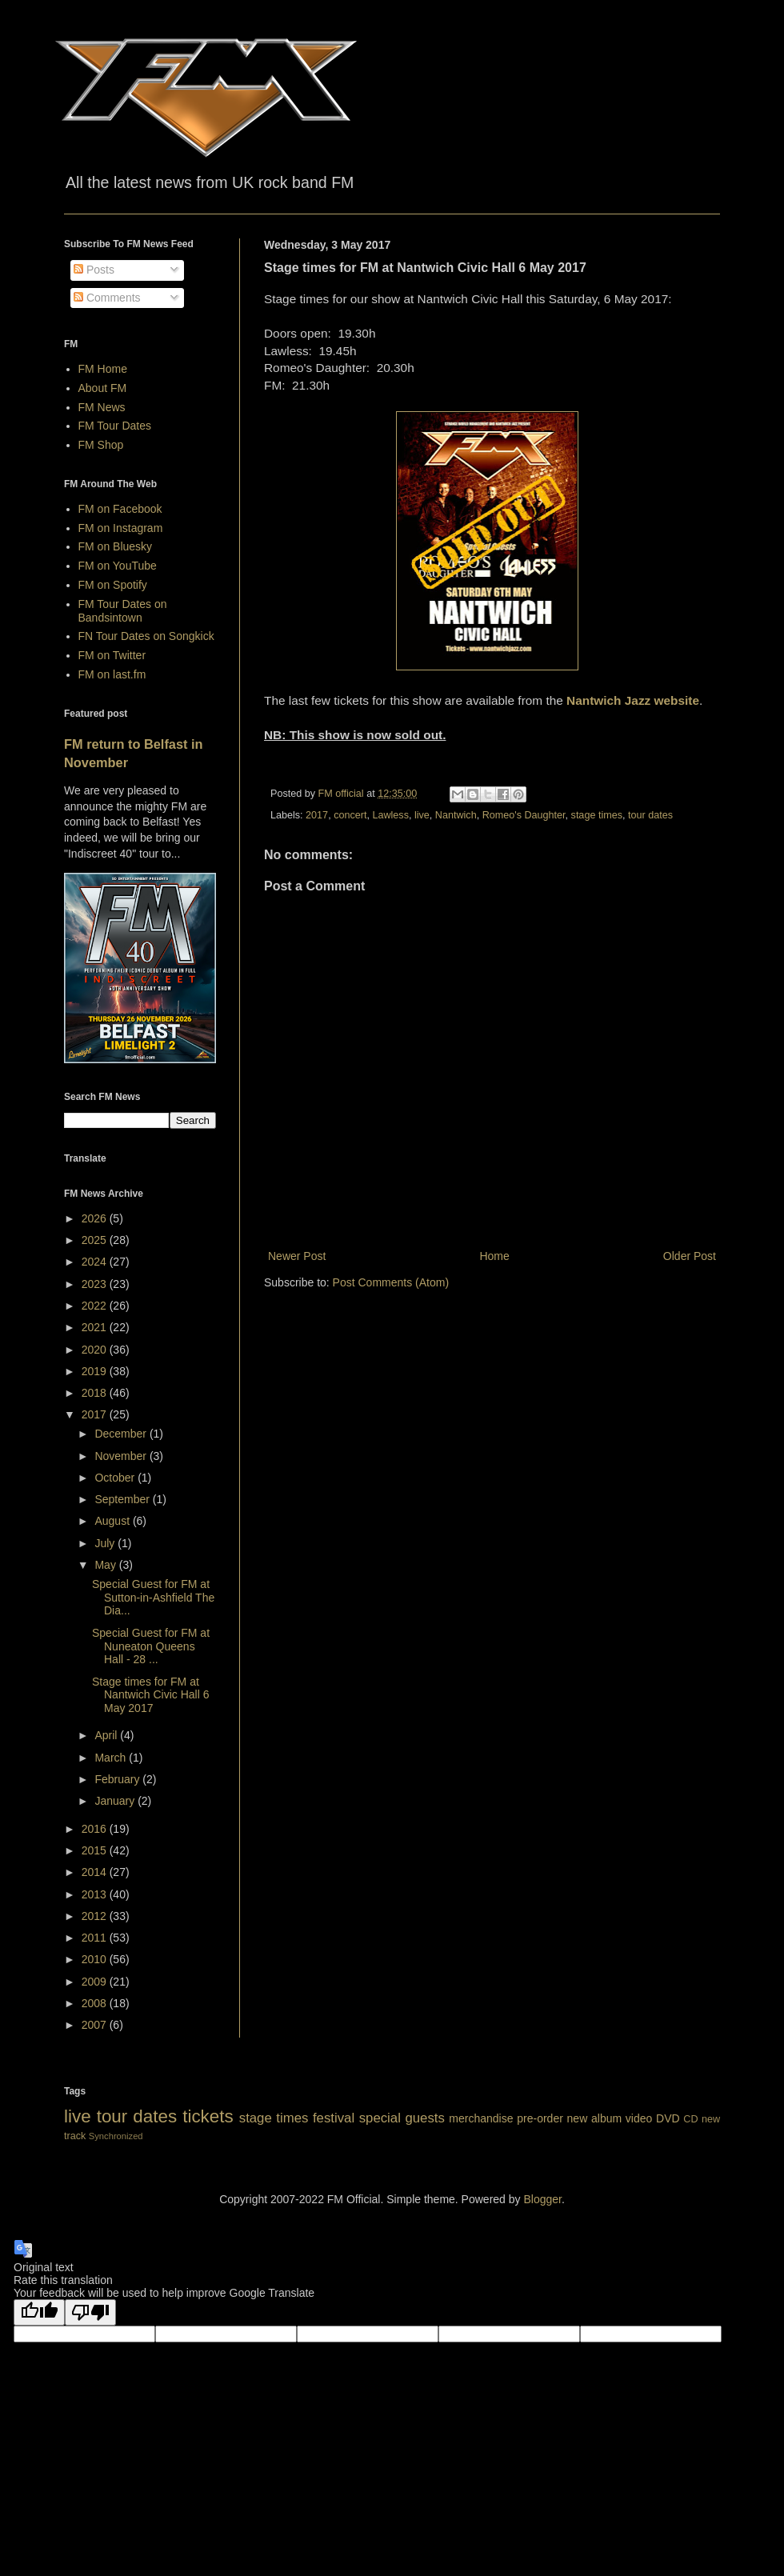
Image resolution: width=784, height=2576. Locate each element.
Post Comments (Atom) (391, 1282)
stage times (596, 815)
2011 (96, 1937)
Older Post (689, 1256)
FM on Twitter (112, 655)
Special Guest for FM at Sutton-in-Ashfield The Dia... (153, 1598)
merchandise (481, 2118)
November (121, 1456)
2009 (96, 1981)
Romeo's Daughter (524, 815)
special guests (402, 2118)
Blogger (542, 2199)
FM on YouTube (117, 565)
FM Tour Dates (115, 425)
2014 (96, 1872)
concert (350, 815)
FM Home (102, 368)
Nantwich (456, 815)
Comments (107, 297)
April (107, 1735)
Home (494, 1256)
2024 (96, 1261)
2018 (96, 1392)
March (111, 1757)
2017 (317, 815)
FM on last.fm (112, 674)
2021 (96, 1327)
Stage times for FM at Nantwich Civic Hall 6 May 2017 (150, 1695)
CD (690, 2119)
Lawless (390, 815)
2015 (96, 1850)
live (422, 815)
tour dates (650, 815)
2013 (96, 1894)
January (116, 1800)
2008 (96, 2003)
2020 (96, 1349)
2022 (96, 1305)
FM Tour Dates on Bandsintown (122, 611)
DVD (668, 2118)
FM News (102, 407)
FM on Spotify (112, 584)
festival (333, 2118)
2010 (96, 1959)
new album (594, 2118)
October (116, 1477)
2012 (96, 1916)
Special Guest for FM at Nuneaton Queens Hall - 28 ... (151, 1646)
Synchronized (116, 2136)
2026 (96, 1218)
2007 (96, 2024)
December (121, 1433)
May (106, 1564)
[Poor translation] (90, 2312)
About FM (102, 388)
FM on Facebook (120, 508)
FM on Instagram (120, 528)
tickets (207, 2116)
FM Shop (101, 444)
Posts (94, 269)
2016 (96, 1828)
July (106, 1543)
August (113, 1520)
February (118, 1779)
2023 (96, 1284)
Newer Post (297, 1256)
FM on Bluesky (115, 546)
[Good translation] (39, 2312)
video (639, 2118)
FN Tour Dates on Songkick (146, 636)
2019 (96, 1371)
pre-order (540, 2118)
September (123, 1499)
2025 (96, 1240)
